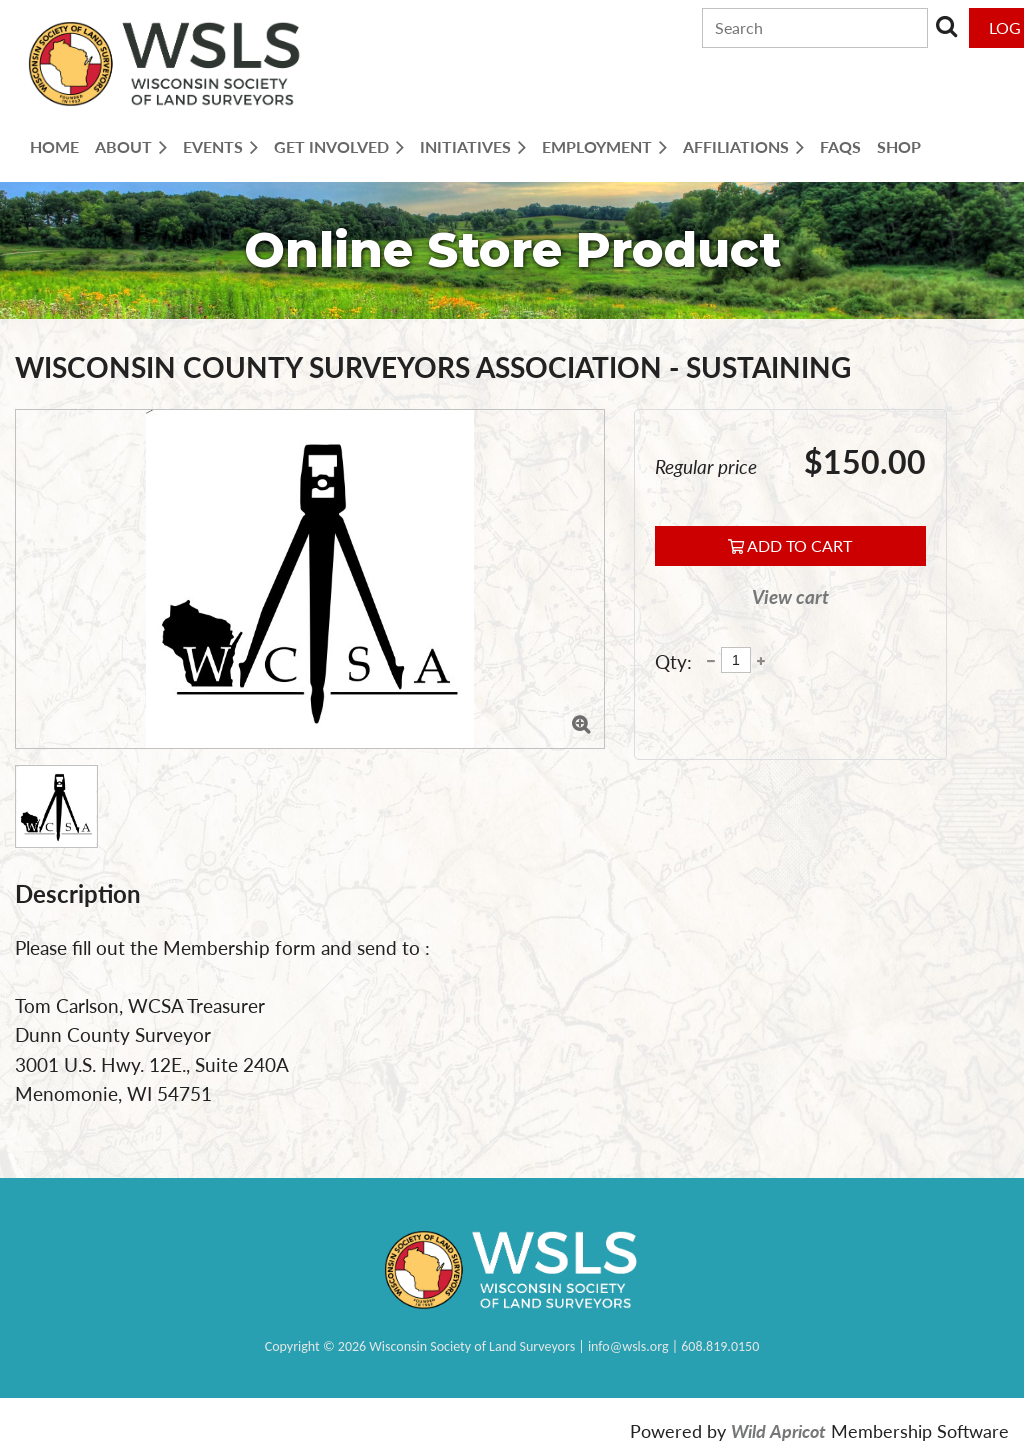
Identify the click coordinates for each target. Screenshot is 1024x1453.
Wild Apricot (778, 1431)
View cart (790, 596)
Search (947, 26)
